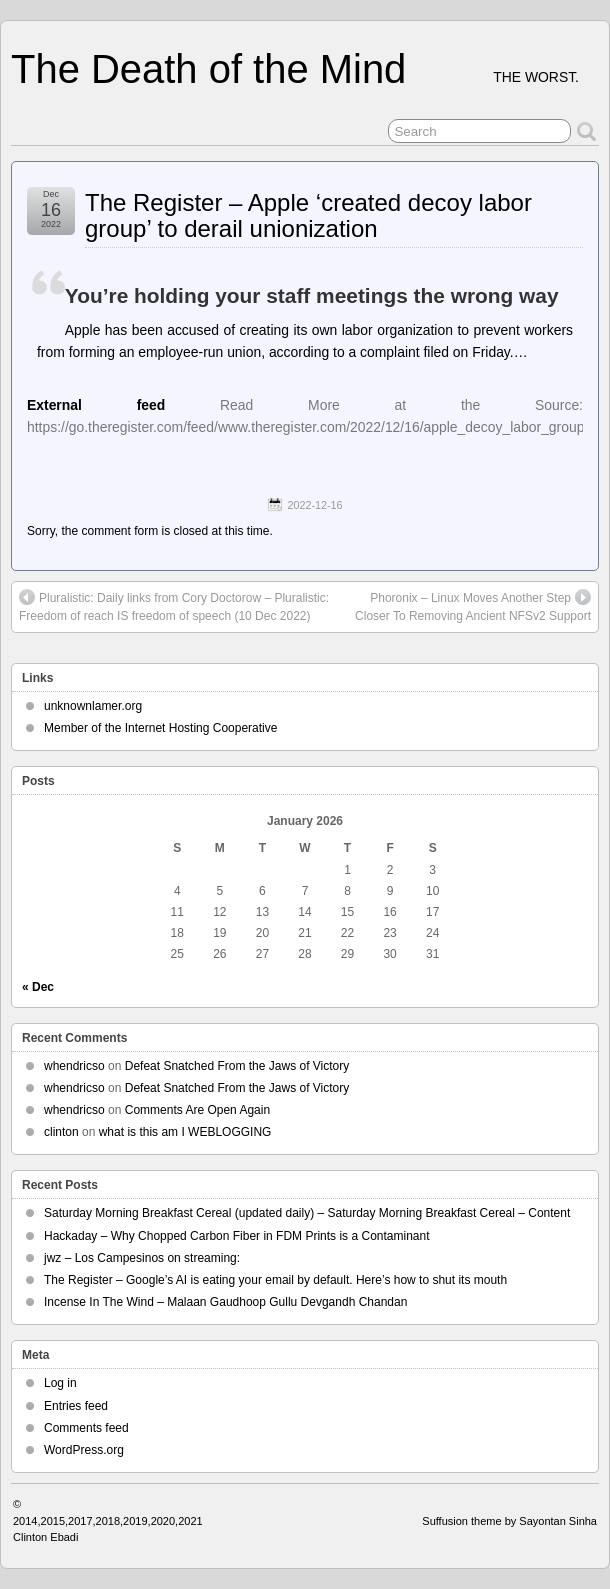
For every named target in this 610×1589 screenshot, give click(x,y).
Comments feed (86, 1428)
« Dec (38, 987)
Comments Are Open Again (197, 1110)
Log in (60, 1383)
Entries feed (76, 1406)
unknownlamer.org (93, 706)
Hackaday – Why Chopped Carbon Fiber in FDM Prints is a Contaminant (237, 1236)
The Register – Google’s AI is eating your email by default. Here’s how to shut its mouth (275, 1280)
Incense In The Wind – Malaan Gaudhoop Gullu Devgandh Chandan (225, 1302)
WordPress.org (84, 1450)
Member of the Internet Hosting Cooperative (160, 728)
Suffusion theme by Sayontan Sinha (509, 1521)
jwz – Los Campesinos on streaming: (142, 1258)
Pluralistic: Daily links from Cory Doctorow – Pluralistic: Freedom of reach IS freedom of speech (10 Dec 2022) (174, 606)
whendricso (74, 1066)
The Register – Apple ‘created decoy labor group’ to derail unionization (308, 215)
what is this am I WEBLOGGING (185, 1132)
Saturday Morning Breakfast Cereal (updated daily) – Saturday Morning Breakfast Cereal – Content (307, 1213)
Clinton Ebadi (45, 1537)
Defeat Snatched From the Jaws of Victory (237, 1066)
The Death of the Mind (208, 69)
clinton (61, 1132)
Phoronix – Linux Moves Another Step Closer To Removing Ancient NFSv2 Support (473, 606)
